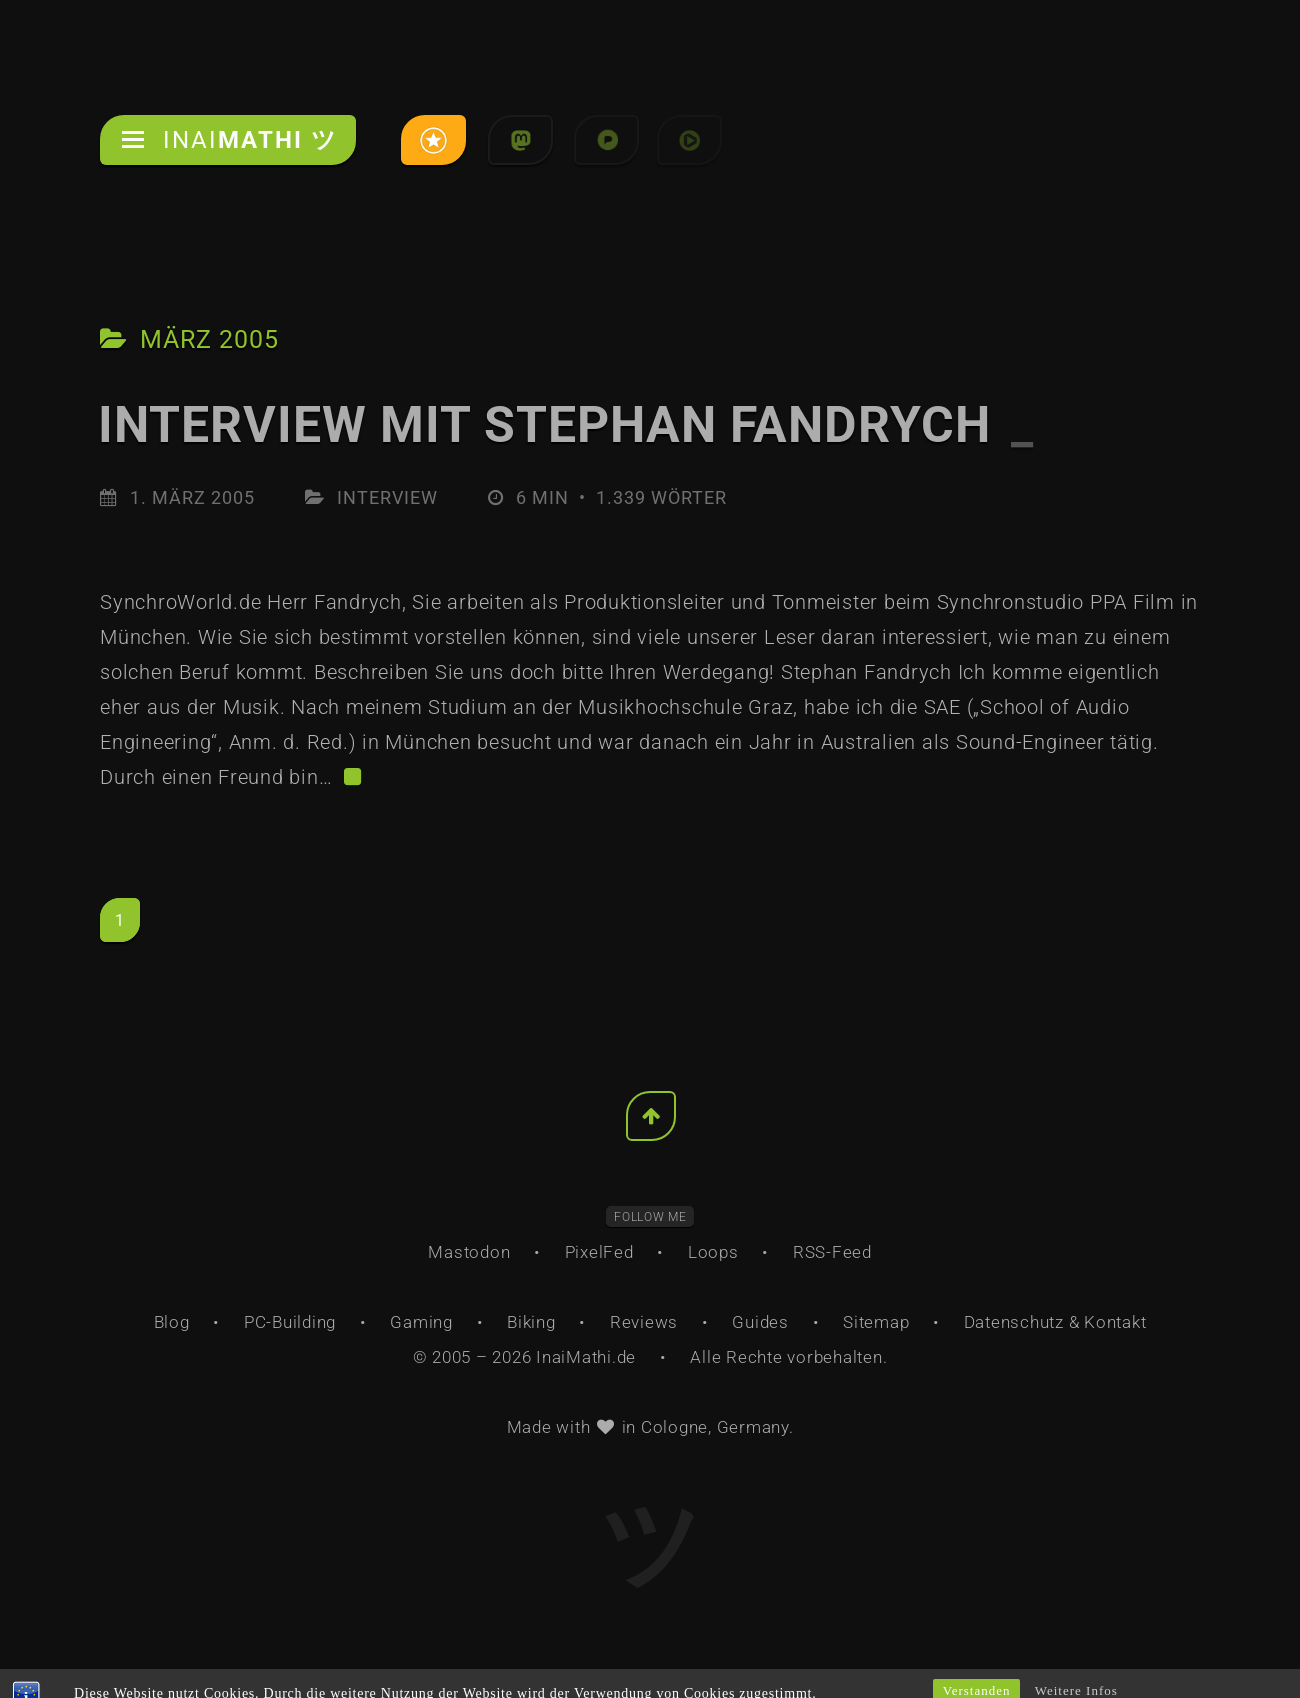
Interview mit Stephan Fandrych (566, 425)
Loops (713, 1252)
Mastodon (469, 1252)
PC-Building (290, 1322)
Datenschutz (1014, 1322)
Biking (531, 1322)
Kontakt (1115, 1322)
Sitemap (876, 1322)
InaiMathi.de (586, 1357)
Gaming (421, 1322)
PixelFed (599, 1252)
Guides (760, 1322)
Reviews (644, 1322)
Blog (172, 1322)
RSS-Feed (832, 1252)
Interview (387, 497)
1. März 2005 (192, 497)
